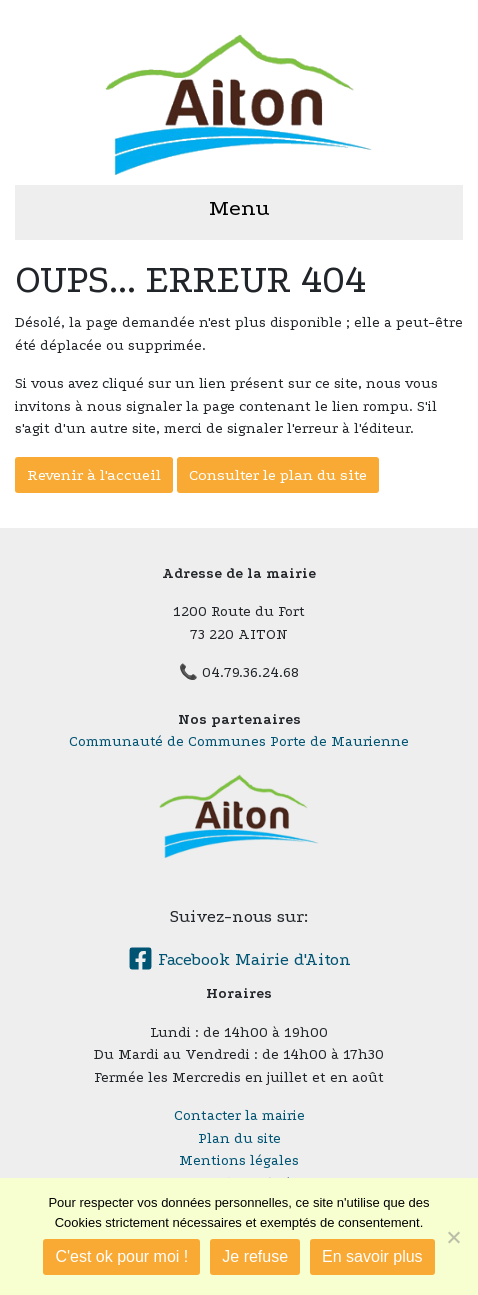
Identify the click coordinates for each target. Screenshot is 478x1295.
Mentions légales (239, 1160)
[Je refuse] (453, 1237)
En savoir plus (372, 1256)
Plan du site (239, 1138)
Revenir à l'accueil (94, 475)
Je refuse (255, 1256)
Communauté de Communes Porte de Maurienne (239, 741)
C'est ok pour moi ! (121, 1256)
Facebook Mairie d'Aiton (239, 959)
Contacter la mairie (239, 1115)
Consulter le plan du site (278, 475)
